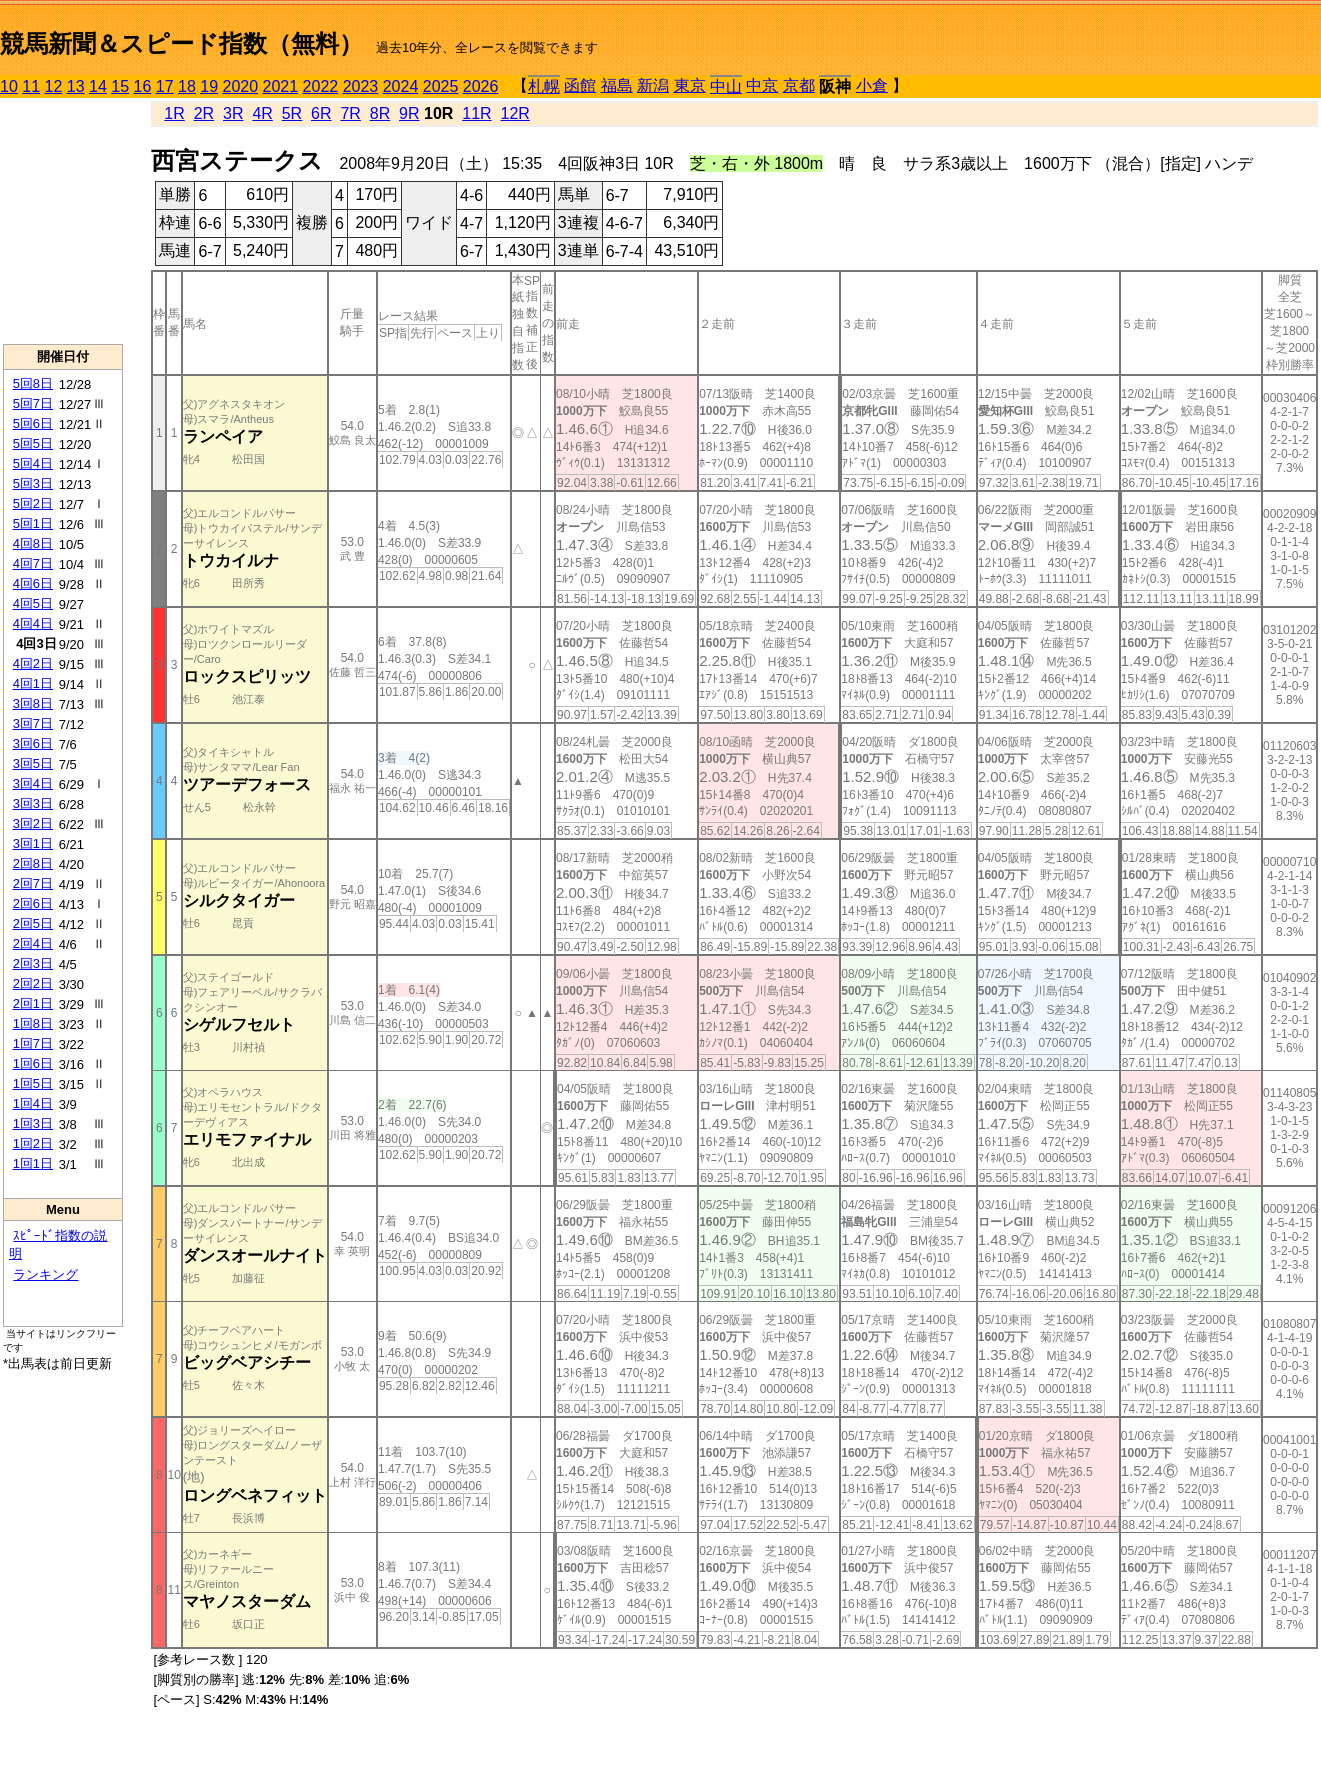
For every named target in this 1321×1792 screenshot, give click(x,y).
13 (76, 86)
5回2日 (33, 503)
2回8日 (33, 863)
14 (98, 86)
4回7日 (33, 563)
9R (409, 113)
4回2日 (33, 663)
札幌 (544, 86)
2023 (361, 86)
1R (174, 113)
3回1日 (33, 843)
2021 (281, 86)
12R (515, 113)
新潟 (653, 85)
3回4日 (33, 783)
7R (350, 113)
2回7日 (33, 883)
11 (31, 86)
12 (54, 86)
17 (165, 86)
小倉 (872, 85)
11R (476, 113)
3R (233, 113)
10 (9, 86)
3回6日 (33, 743)
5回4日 (33, 463)
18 (187, 86)
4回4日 (33, 623)
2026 (481, 86)
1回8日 (33, 1023)
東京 (690, 85)
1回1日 (33, 1163)
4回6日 (33, 583)
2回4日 (33, 943)
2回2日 (33, 983)
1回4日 (33, 1103)
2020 (241, 86)
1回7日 (33, 1043)
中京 (762, 85)
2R (204, 113)
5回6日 (33, 423)
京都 (799, 85)
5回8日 (33, 383)
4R (262, 113)
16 (143, 86)
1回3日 (33, 1123)
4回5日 (33, 603)
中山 (726, 86)
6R (321, 113)
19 (209, 86)
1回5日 (33, 1083)
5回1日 (33, 523)
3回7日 (33, 723)
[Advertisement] (63, 221)
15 (120, 86)
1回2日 (33, 1143)
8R (380, 113)
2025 (441, 86)
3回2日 (33, 823)
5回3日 (33, 483)
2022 (321, 86)
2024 (401, 86)
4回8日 (33, 543)
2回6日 (33, 903)
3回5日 (33, 763)
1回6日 (33, 1063)
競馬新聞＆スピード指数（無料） (181, 43)
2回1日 (33, 1003)
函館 (580, 85)
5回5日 (33, 443)
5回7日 (33, 403)
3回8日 (33, 703)
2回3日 (33, 963)
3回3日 (33, 803)
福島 (617, 85)
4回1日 (33, 683)
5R (292, 113)
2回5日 (33, 923)
